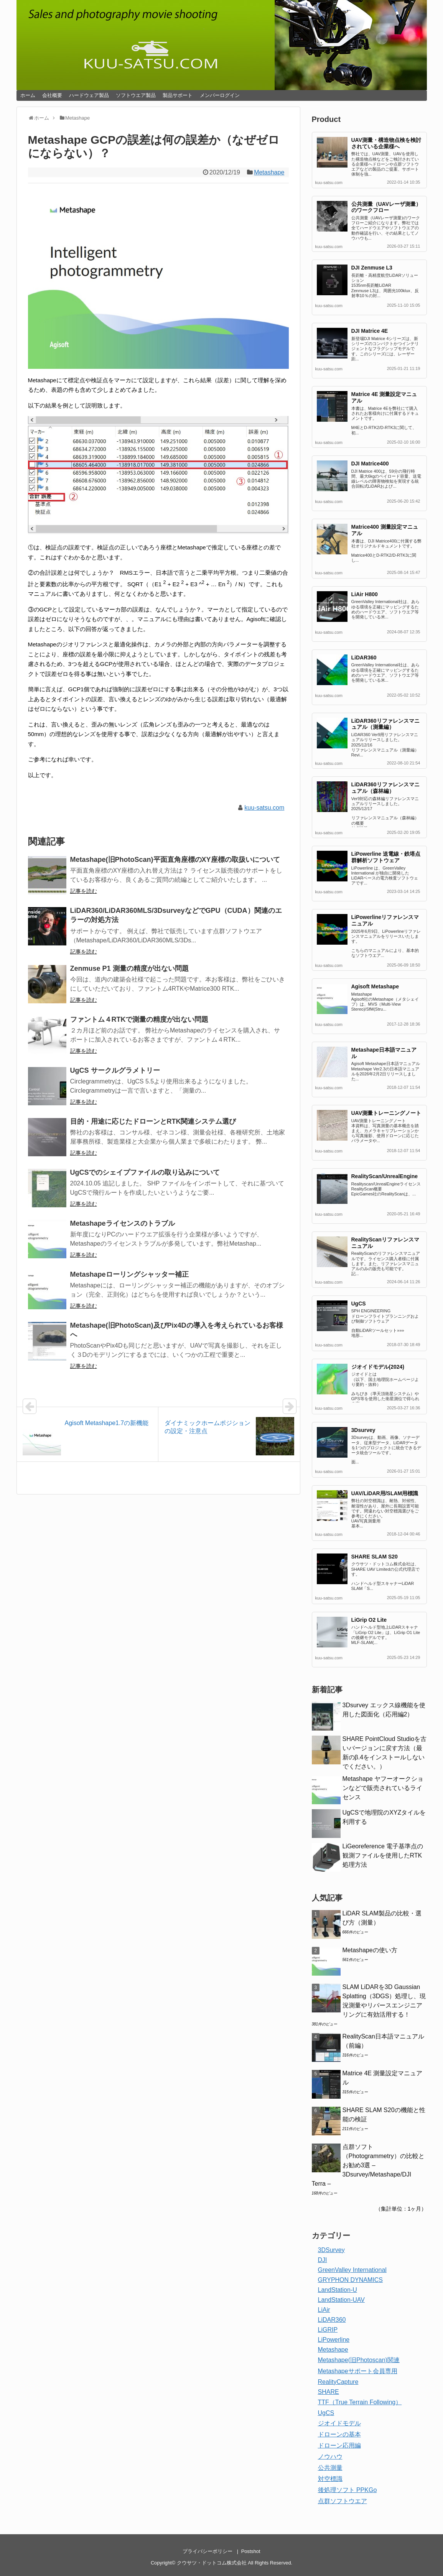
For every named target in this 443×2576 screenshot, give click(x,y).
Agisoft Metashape (375, 986)
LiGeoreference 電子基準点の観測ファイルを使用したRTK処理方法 (383, 1855)
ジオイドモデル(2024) (377, 1367)
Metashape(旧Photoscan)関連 (359, 2360)
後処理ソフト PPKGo (347, 2490)
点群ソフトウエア (342, 2501)
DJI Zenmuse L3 (371, 268)
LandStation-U (337, 2290)
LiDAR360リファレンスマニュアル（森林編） (385, 787)
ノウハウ (330, 2456)
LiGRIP (328, 2329)
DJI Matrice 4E (369, 331)
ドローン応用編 (339, 2445)
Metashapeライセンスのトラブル (122, 1223)
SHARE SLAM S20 (374, 1556)
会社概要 (52, 95)
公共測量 (330, 2467)
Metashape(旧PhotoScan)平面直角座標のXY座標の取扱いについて (175, 859)
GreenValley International (352, 2270)
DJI (322, 2260)
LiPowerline (334, 2339)
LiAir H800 (364, 594)
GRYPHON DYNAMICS (350, 2280)
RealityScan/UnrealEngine (384, 1176)
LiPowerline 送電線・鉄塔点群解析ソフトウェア (385, 857)
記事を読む (83, 891)
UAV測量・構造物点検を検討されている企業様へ (386, 143)
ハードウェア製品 (89, 95)
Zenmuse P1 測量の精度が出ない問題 (129, 968)
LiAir (324, 2309)
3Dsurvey (363, 1430)
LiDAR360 (364, 657)
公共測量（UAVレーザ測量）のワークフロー (386, 207)
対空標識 (330, 2479)
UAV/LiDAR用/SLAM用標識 (384, 1493)
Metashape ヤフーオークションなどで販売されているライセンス (383, 1787)
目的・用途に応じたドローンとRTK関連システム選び (153, 1121)
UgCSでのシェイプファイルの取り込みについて (145, 1172)
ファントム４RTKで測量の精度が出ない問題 (139, 1019)
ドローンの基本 (339, 2434)
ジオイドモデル (339, 2423)
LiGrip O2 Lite (369, 1620)
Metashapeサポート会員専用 (357, 2371)
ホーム (27, 95)
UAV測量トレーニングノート (386, 1113)
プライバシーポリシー (207, 2551)
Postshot (250, 2551)
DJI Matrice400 (370, 463)
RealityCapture (338, 2382)
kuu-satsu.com (264, 807)
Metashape (269, 172)
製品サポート (178, 95)
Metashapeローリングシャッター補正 (129, 1274)
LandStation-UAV (341, 2300)
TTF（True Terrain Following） (360, 2402)
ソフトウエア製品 (136, 95)
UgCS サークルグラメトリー (115, 1070)
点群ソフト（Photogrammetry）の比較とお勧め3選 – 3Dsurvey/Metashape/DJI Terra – (368, 2165)
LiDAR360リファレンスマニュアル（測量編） (385, 724)
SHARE (328, 2392)
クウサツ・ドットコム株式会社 (212, 2563)
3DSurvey (331, 2250)
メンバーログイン (220, 95)
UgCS (358, 1303)
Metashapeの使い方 (370, 1950)
